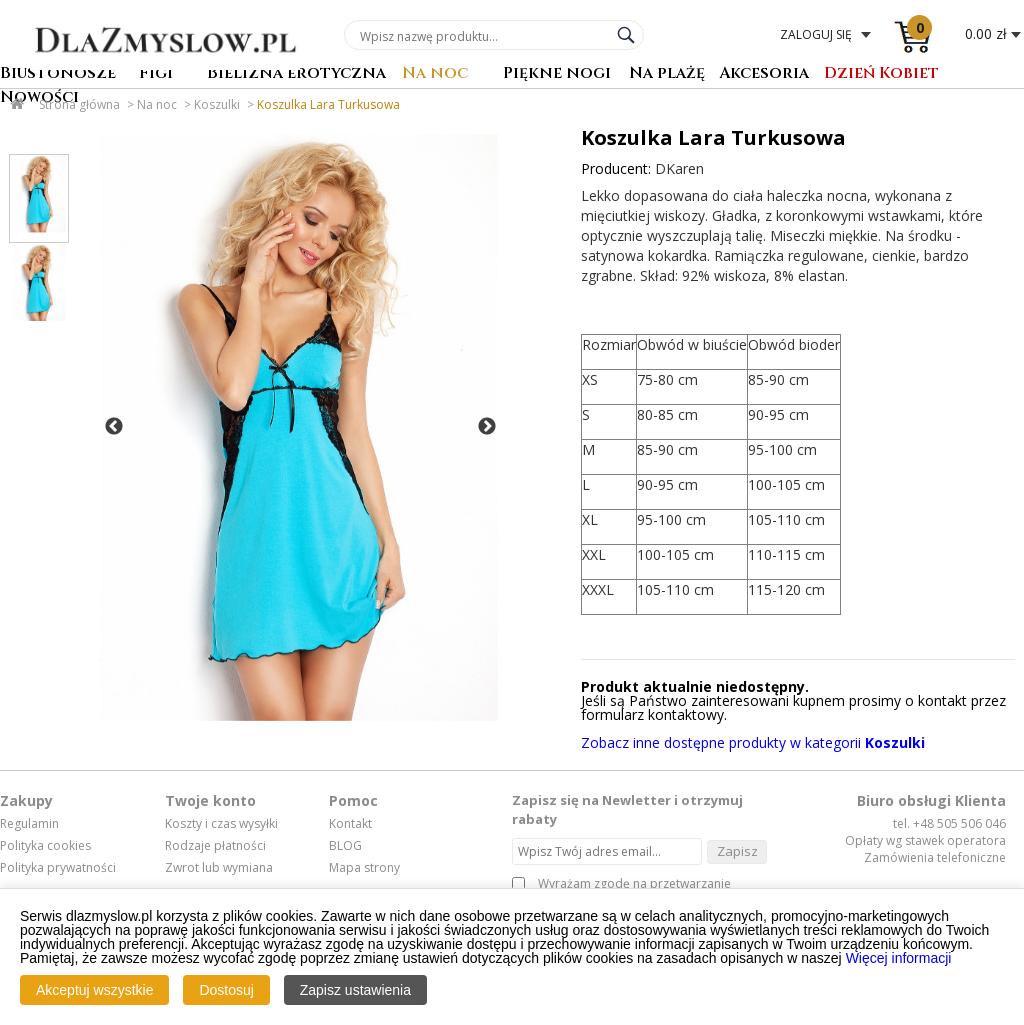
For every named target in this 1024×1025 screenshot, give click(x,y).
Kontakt (350, 824)
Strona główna (79, 104)
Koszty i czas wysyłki (221, 824)
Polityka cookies (45, 846)
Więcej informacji (899, 958)
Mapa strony (364, 868)
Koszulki (217, 104)
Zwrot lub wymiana (219, 868)
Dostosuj (226, 990)
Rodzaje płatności (215, 846)
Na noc (435, 74)
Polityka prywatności (58, 868)
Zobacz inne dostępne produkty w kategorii (753, 742)
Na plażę (667, 74)
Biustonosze (58, 74)
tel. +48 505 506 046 (949, 823)
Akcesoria (764, 74)
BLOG (345, 846)
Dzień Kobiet (881, 74)
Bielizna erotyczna (296, 74)
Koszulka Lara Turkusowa (328, 104)
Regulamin (29, 824)
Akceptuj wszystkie (94, 990)
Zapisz (737, 851)
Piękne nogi (557, 74)
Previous (114, 427)
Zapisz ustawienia (355, 990)
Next (487, 427)
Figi (156, 74)
